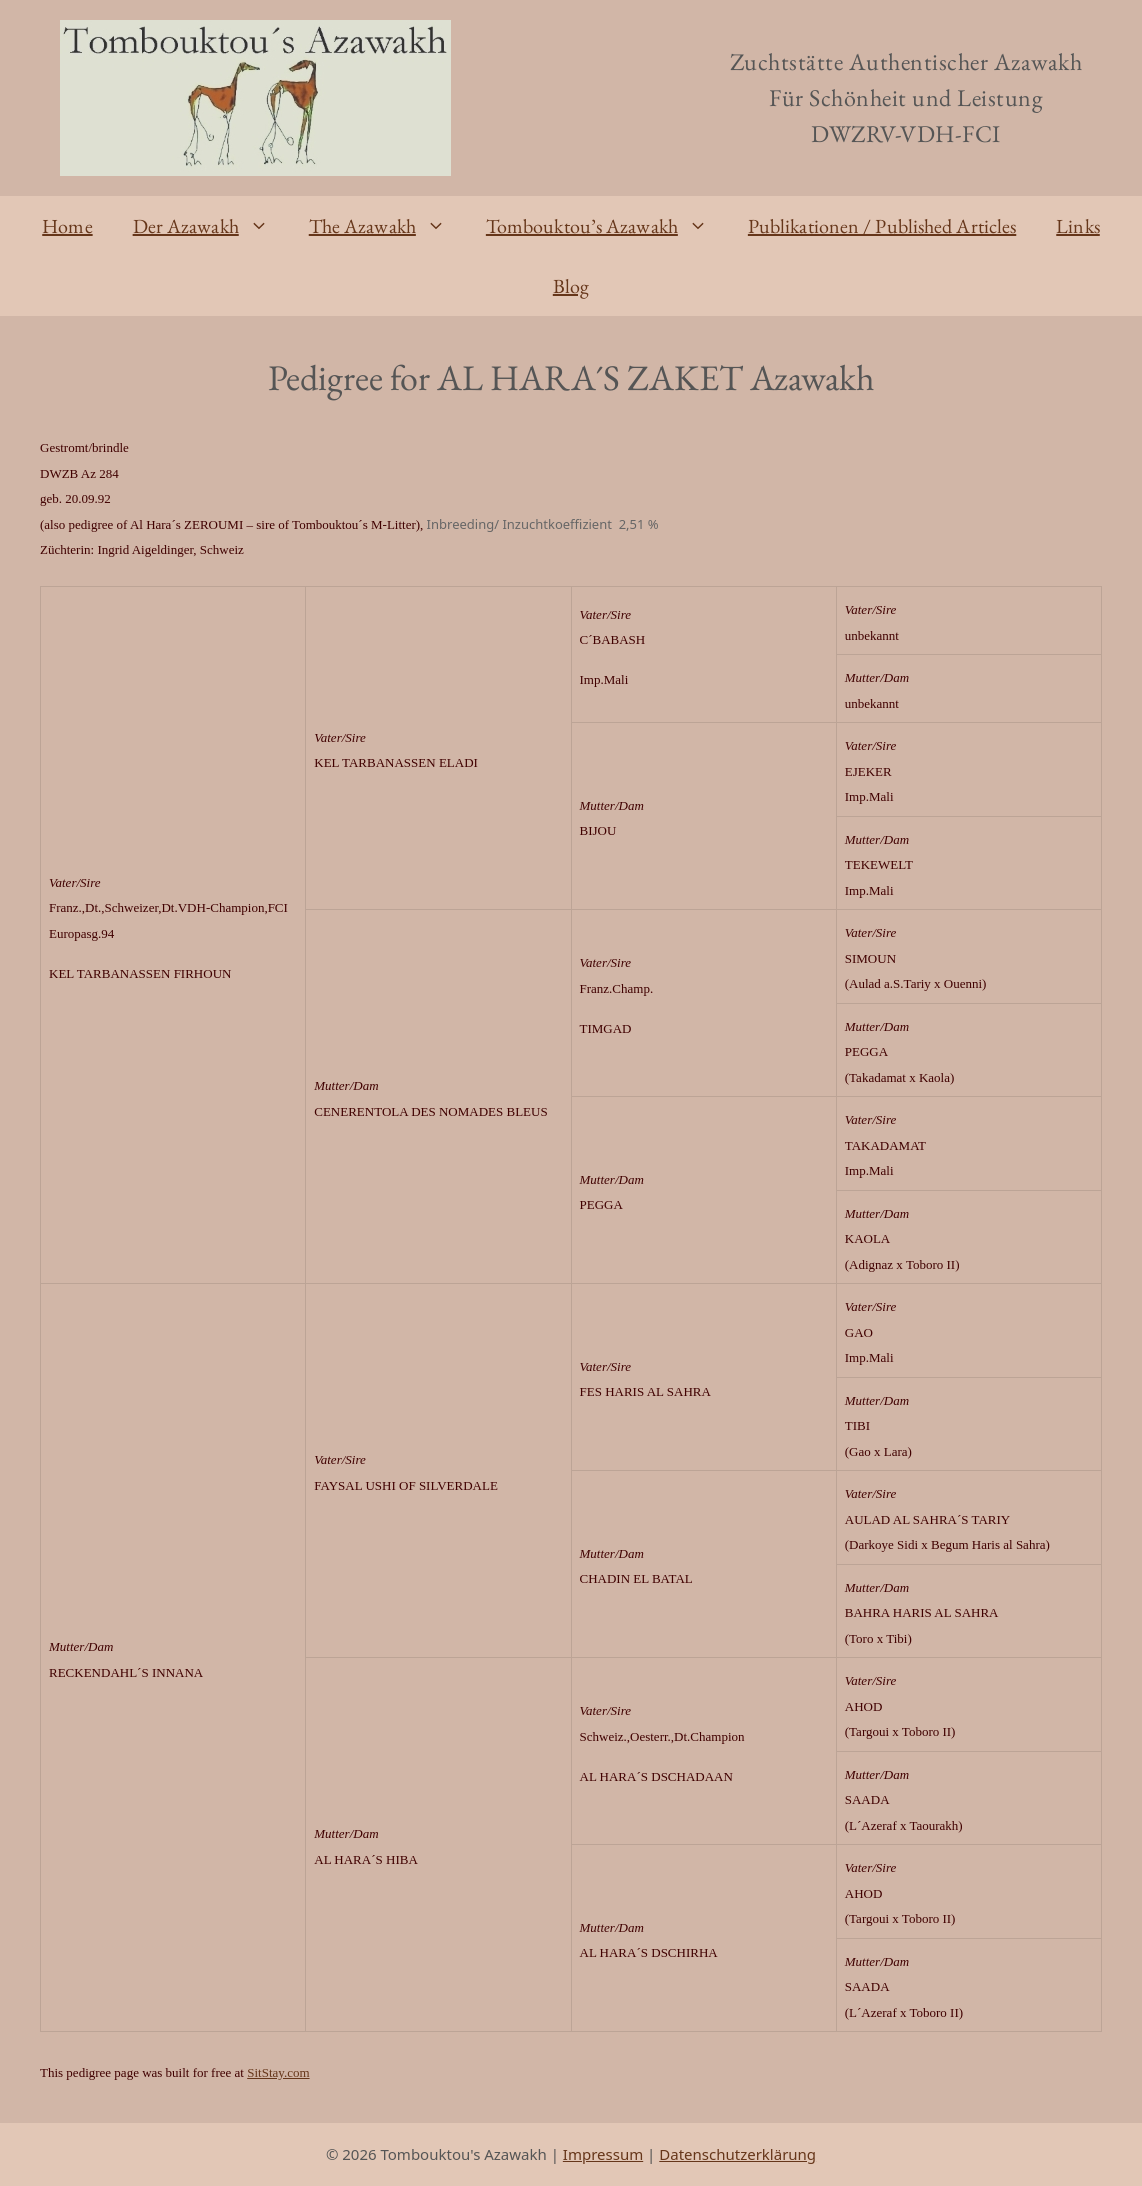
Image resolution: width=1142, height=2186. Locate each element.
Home (67, 226)
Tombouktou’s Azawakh (607, 226)
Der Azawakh (211, 226)
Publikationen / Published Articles (882, 226)
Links (1078, 226)
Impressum (603, 2154)
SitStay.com (278, 2072)
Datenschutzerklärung (737, 2154)
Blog (571, 286)
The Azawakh (387, 226)
